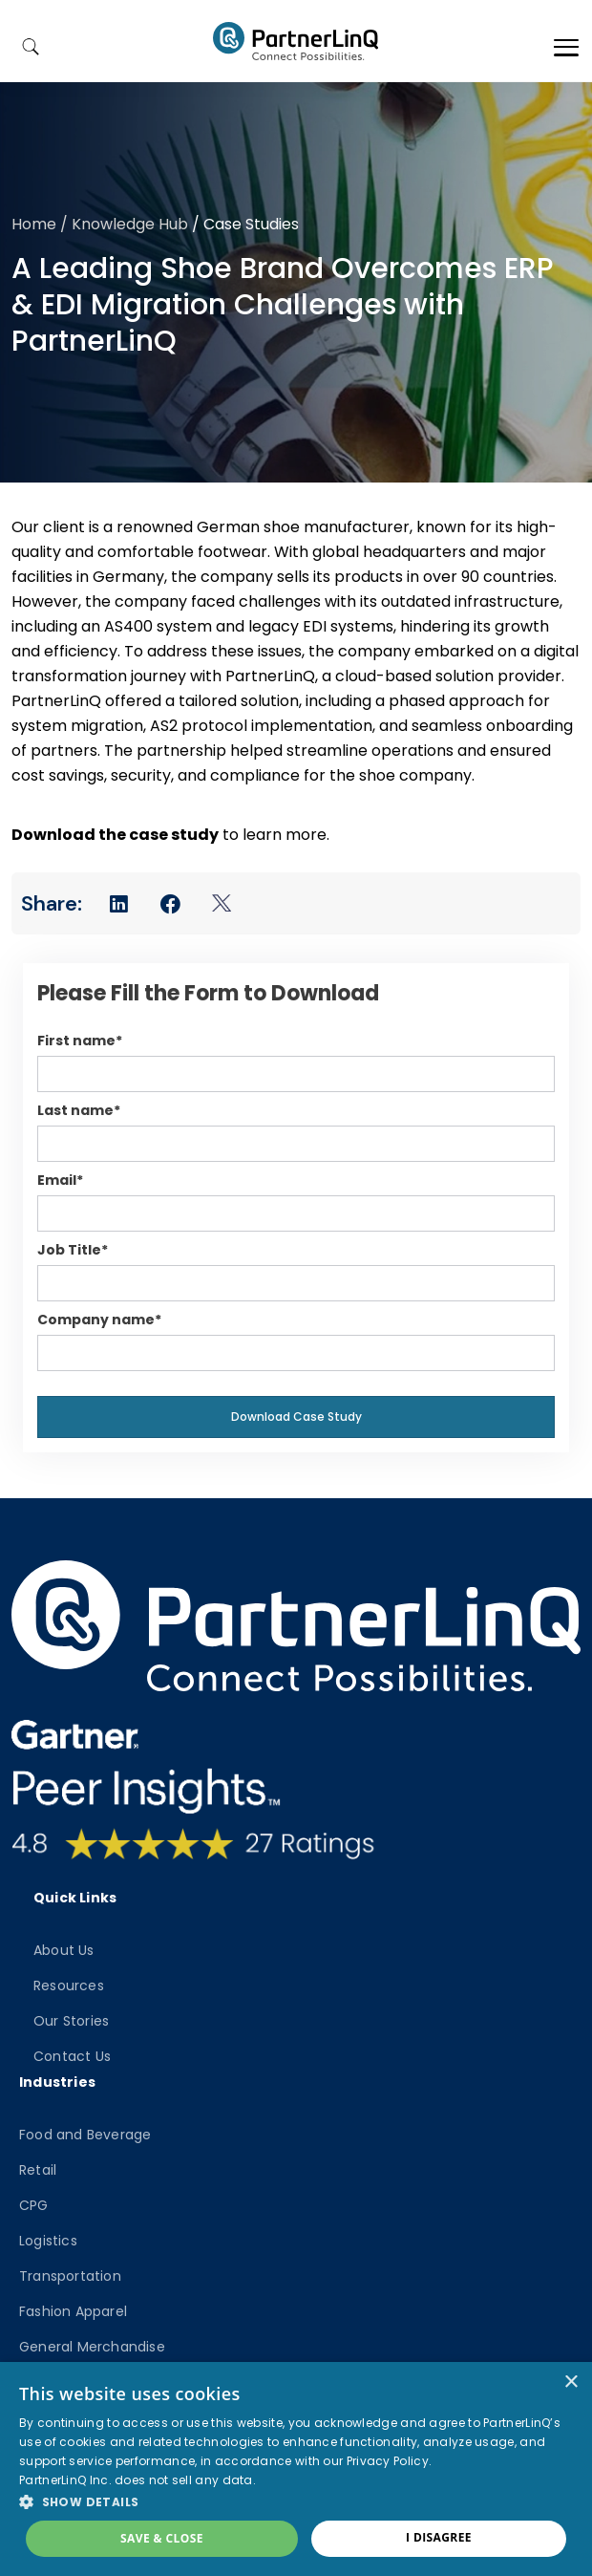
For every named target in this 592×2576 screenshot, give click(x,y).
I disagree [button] (439, 2537)
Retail (37, 2169)
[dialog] (296, 2469)
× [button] (570, 2382)
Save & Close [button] (161, 2538)
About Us (64, 1950)
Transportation (70, 2276)
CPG (34, 2205)
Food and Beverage (85, 2134)
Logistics (48, 2240)
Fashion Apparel (73, 2311)
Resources (68, 1985)
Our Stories (71, 2020)
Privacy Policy (388, 2461)
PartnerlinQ (296, 41)
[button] (296, 2501)
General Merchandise (92, 2346)
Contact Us (72, 2056)
